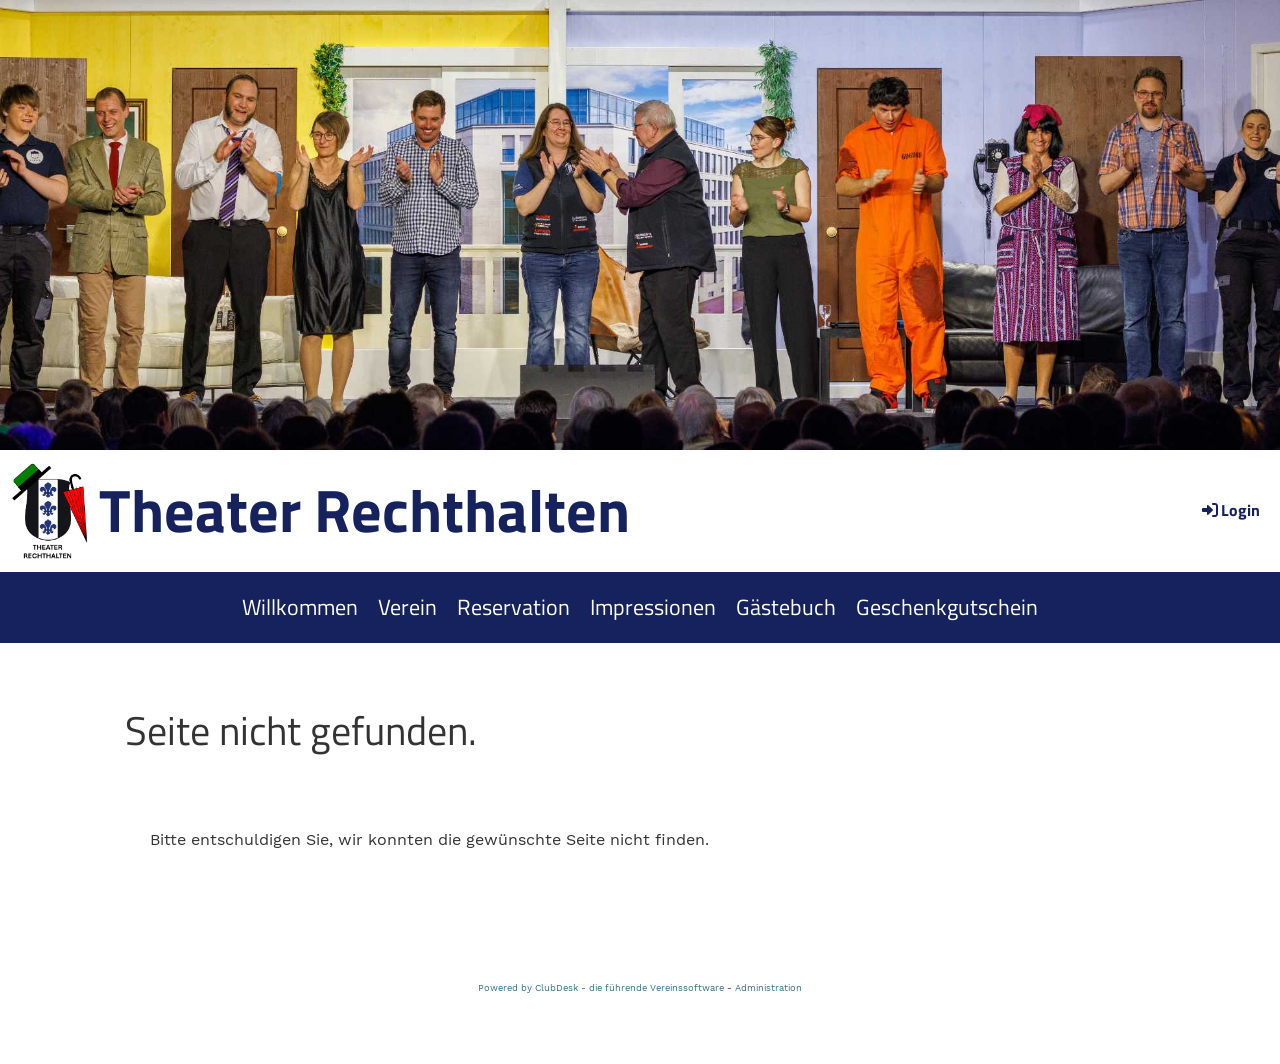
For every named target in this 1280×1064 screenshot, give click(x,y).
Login (1229, 510)
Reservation (513, 607)
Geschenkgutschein (947, 607)
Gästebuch (786, 607)
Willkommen (300, 607)
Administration (768, 987)
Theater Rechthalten (364, 510)
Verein (407, 607)
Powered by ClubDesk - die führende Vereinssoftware (601, 987)
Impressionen (653, 607)
